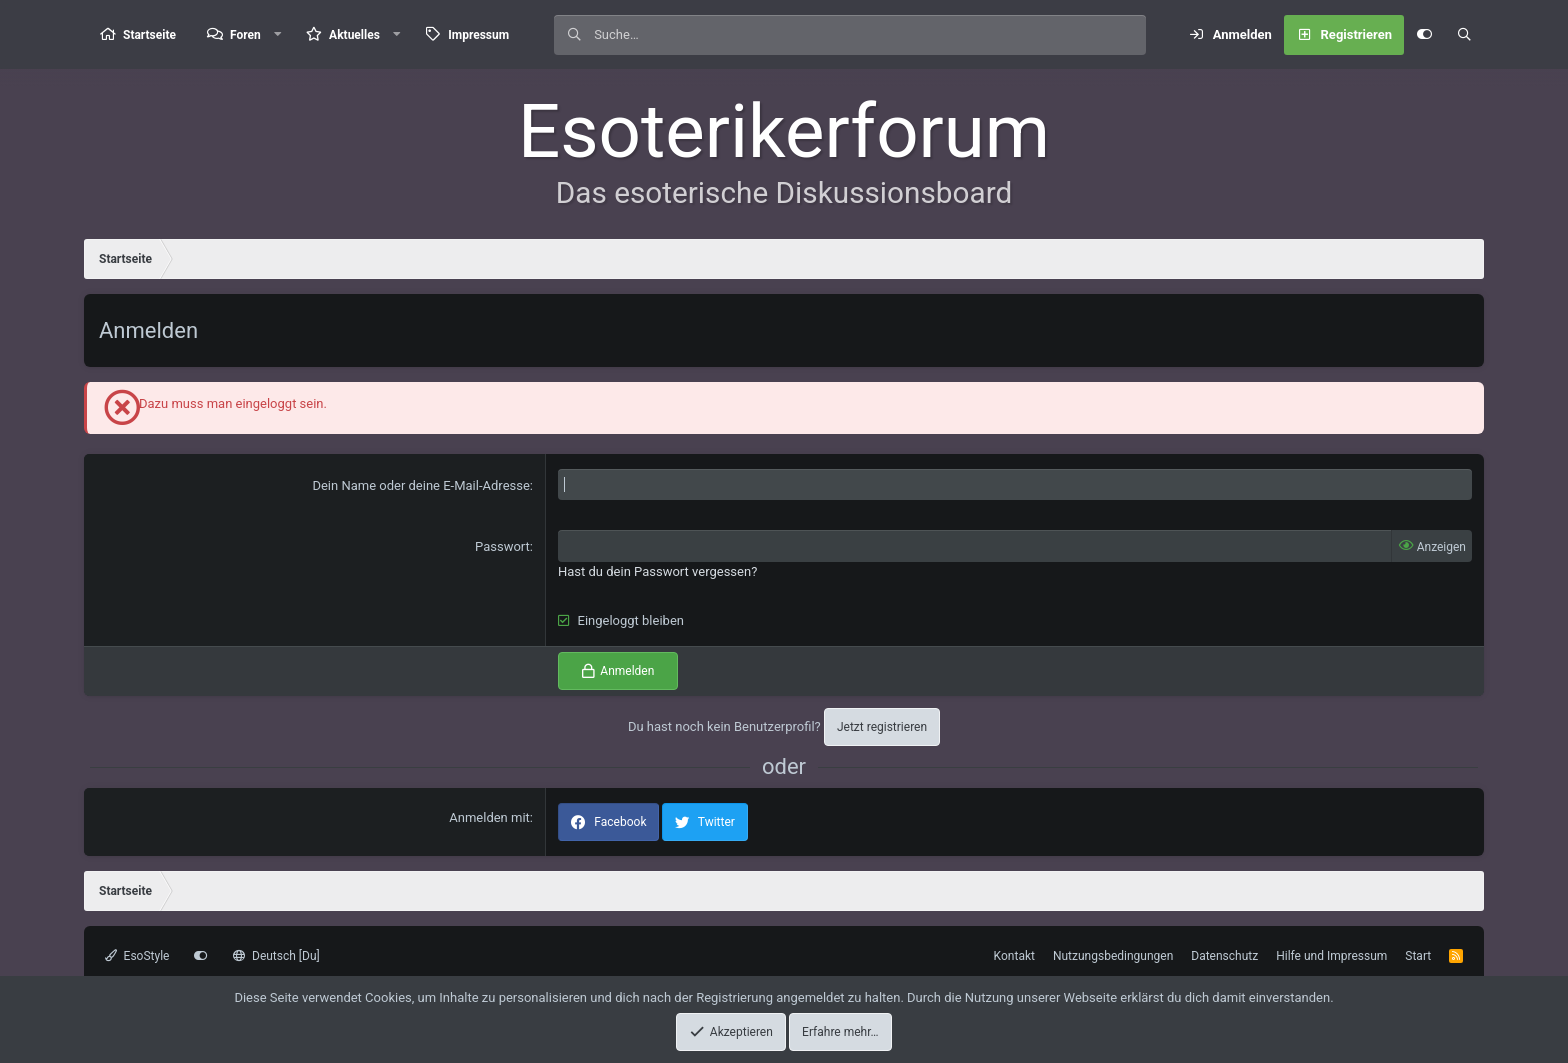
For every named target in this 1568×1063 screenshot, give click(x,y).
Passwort (502, 546)
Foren (245, 35)
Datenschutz (1224, 956)
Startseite (149, 35)
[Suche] (870, 35)
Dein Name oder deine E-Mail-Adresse (420, 485)
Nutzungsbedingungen (1113, 956)
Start (1418, 956)
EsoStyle (137, 956)
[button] (278, 34)
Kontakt (1014, 956)
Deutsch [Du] (276, 956)
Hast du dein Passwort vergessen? (657, 571)
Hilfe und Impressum (1331, 956)
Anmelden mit (489, 817)
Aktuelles (354, 35)
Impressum (478, 35)
